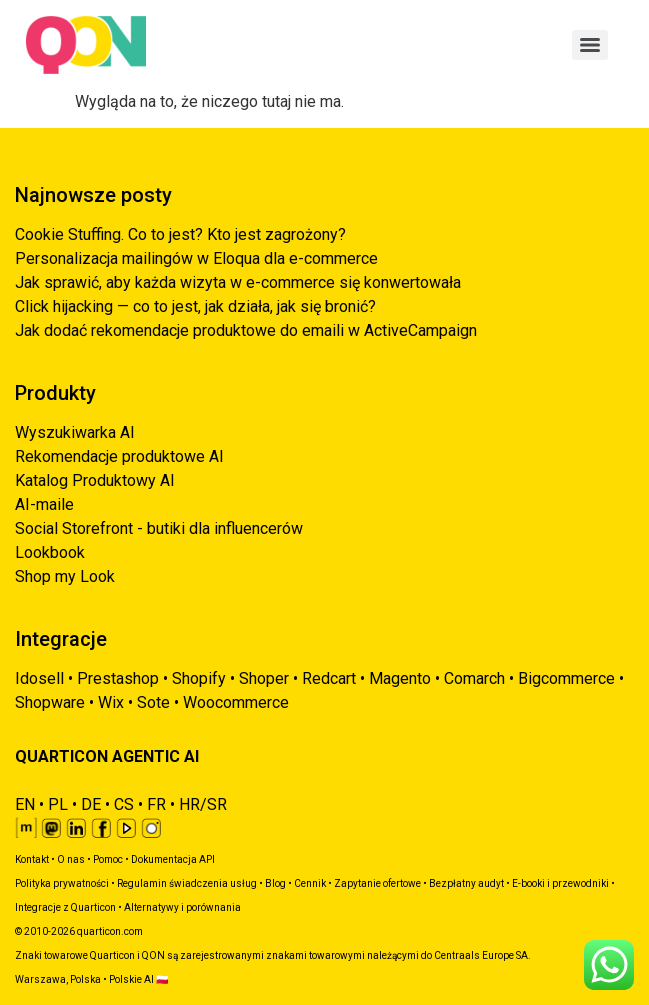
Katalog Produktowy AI (95, 480)
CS (124, 804)
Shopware (50, 702)
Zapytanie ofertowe (377, 883)
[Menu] (590, 45)
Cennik (310, 883)
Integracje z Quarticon (65, 907)
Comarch (474, 678)
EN (25, 804)
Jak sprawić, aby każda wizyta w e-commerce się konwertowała (238, 282)
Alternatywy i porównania (182, 907)
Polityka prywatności (62, 883)
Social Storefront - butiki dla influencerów (159, 528)
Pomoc (108, 859)
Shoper (264, 678)
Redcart (329, 678)
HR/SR (203, 804)
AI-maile (44, 504)
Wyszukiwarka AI (75, 432)
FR (156, 804)
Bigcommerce (566, 678)
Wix (111, 702)
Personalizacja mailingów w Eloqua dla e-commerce (196, 258)
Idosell (39, 678)
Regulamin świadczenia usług (187, 883)
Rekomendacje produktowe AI (119, 456)
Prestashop (118, 678)
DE (91, 804)
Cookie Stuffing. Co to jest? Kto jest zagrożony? (180, 234)
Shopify (199, 678)
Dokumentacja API (173, 859)
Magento (400, 678)
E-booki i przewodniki (560, 883)
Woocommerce (236, 702)
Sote (153, 702)
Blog (275, 883)
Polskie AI (131, 979)
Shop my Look (65, 576)
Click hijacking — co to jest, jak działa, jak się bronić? (195, 306)
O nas (71, 859)
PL (58, 804)
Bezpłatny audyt (466, 883)
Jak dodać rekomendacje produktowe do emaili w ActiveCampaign (246, 330)
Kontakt (32, 859)
